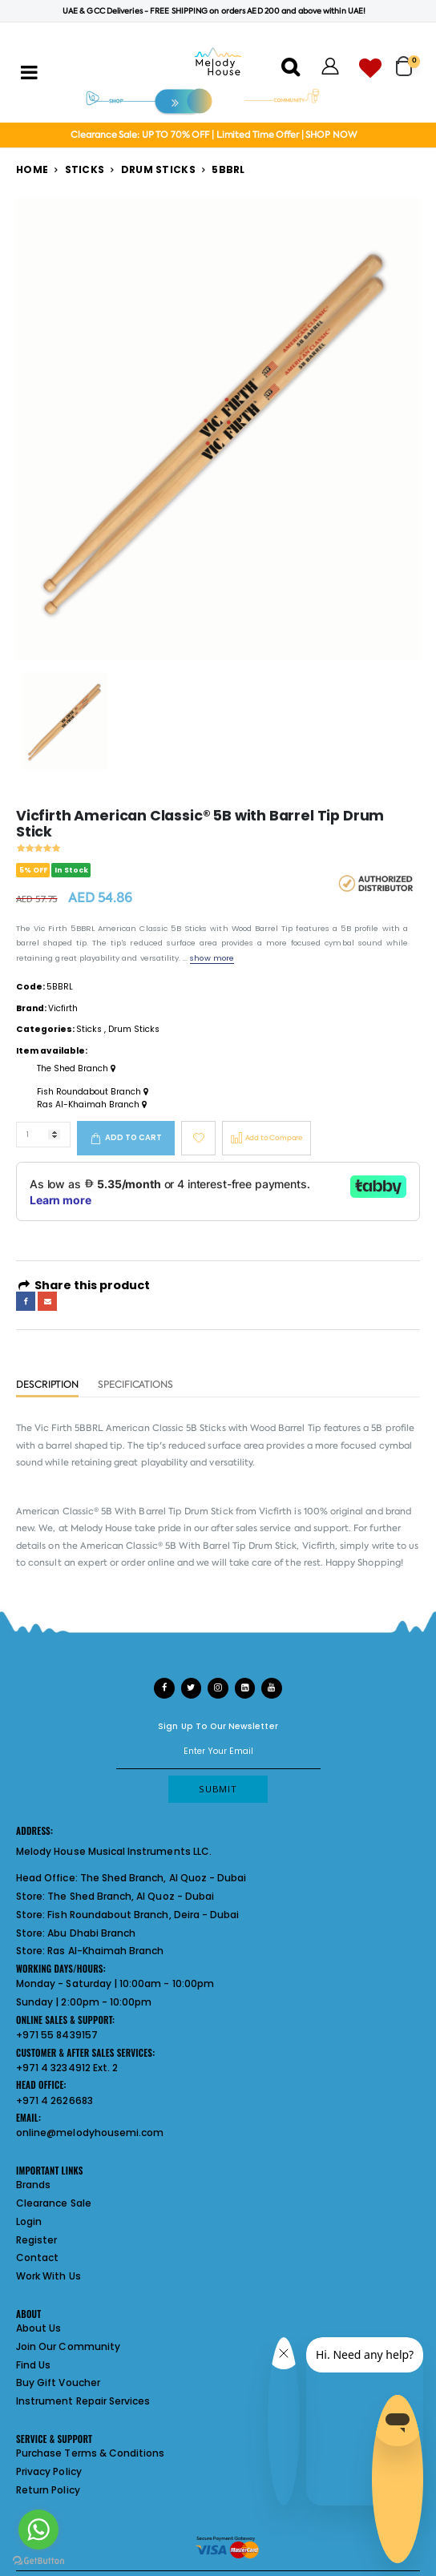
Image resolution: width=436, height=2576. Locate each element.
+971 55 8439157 (57, 2035)
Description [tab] (47, 1385)
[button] (408, 60)
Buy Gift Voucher (58, 2382)
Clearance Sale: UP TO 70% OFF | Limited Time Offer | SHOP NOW (214, 135)
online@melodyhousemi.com (90, 2132)
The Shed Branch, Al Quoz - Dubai (163, 1878)
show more (211, 958)
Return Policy (48, 2490)
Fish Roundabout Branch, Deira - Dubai (143, 1914)
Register (36, 2240)
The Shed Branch (76, 1068)
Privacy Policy (49, 2471)
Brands (33, 2184)
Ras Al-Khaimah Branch (92, 1105)
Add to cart (133, 1137)
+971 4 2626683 (54, 2100)
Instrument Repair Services (83, 2401)
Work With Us (48, 2276)
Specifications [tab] (135, 1385)
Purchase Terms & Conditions (90, 2453)
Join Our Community (68, 2346)
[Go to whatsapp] (38, 2529)
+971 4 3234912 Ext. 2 (67, 2067)
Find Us (33, 2365)
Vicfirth (63, 1008)
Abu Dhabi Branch (91, 1933)
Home (32, 169)
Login (29, 2221)
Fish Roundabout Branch (92, 1092)
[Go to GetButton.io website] (38, 2560)
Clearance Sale (53, 2203)
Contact (37, 2257)
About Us (38, 2328)
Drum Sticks (158, 169)
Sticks (85, 169)
